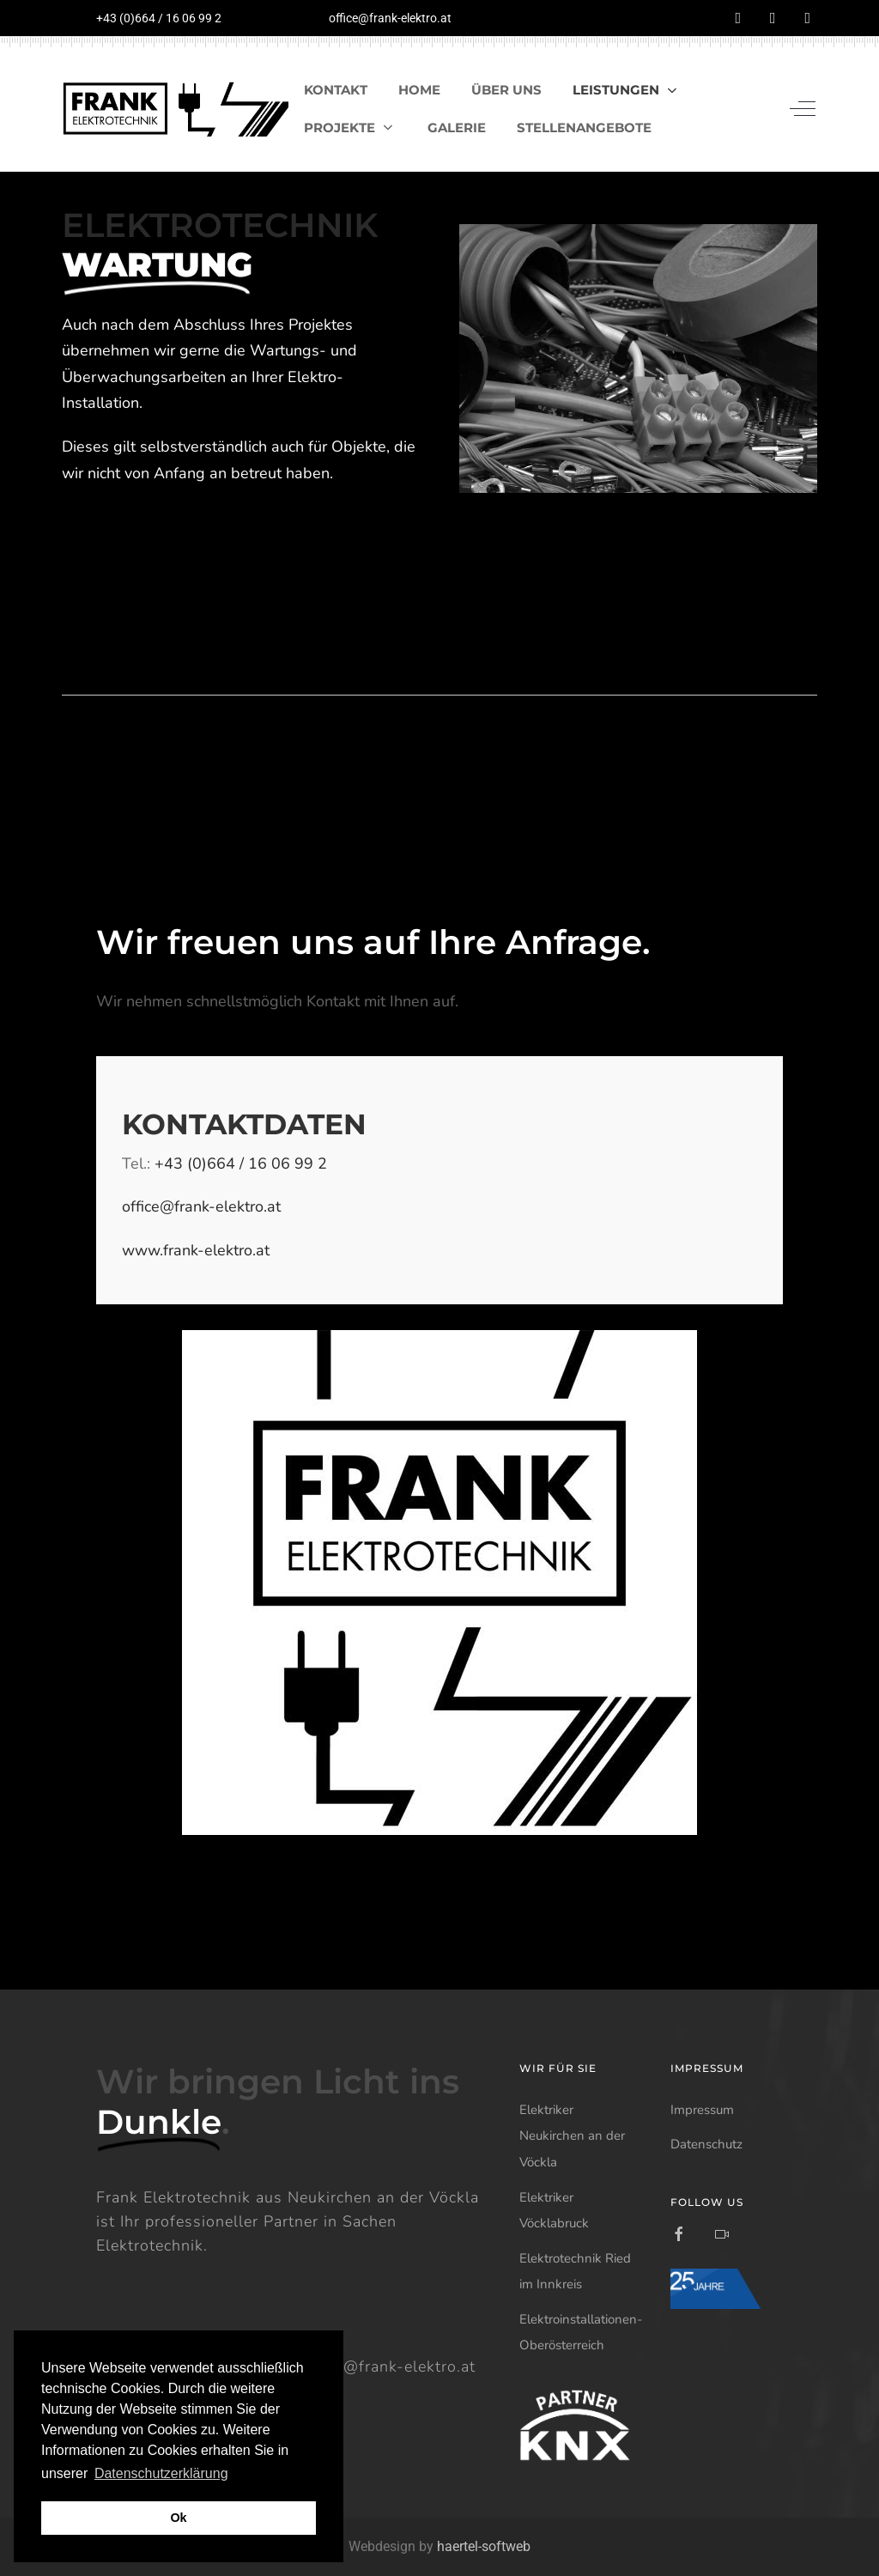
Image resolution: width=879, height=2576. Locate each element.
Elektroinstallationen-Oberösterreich (580, 2332)
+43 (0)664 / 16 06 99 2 (158, 18)
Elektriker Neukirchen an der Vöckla (572, 2136)
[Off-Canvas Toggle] (802, 109)
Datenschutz (706, 2144)
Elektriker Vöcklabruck (554, 2211)
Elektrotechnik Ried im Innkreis (575, 2271)
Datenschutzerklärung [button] (161, 2473)
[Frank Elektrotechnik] (175, 109)
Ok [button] (178, 2517)
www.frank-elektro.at (196, 1250)
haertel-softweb (483, 2546)
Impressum (702, 2109)
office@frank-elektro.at (390, 18)
